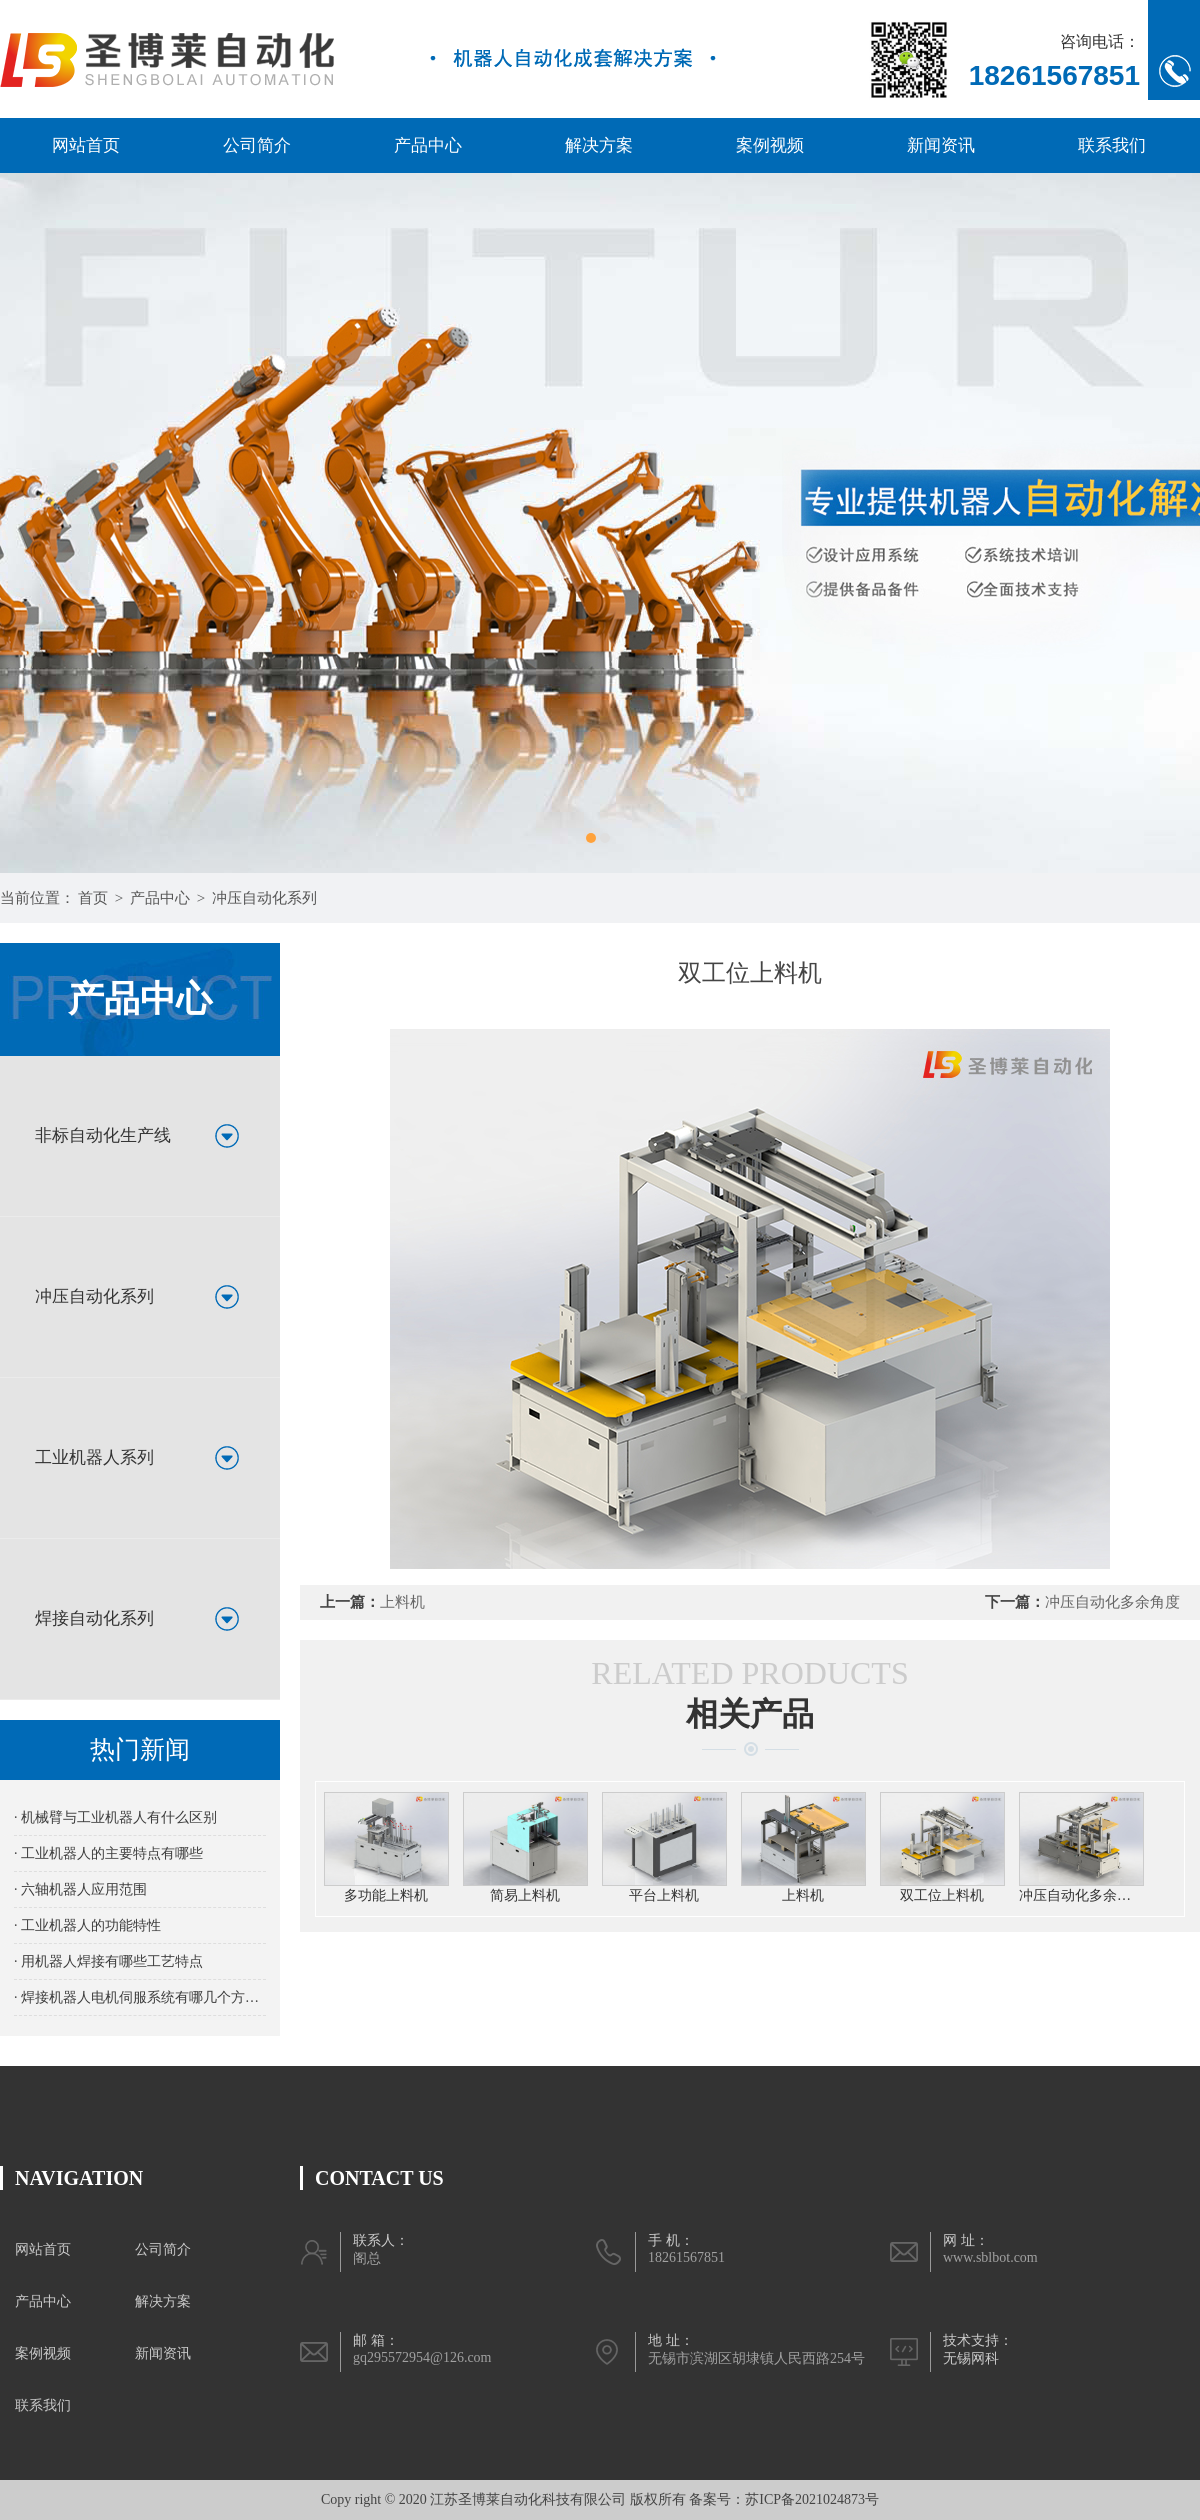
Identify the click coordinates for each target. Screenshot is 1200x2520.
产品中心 (428, 145)
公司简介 (257, 145)
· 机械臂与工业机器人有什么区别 (115, 1817)
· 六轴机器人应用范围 (80, 1889)
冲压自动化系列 (264, 898)
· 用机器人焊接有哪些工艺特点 (108, 1961)
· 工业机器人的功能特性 (87, 1925)
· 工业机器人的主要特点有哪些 (108, 1853)
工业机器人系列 (94, 1457)
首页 (93, 898)
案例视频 (770, 145)
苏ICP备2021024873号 (812, 2499)
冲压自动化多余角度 (1112, 1602)
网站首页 (86, 145)
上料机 (402, 1602)
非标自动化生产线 (103, 1135)
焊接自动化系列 (94, 1618)
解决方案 (599, 145)
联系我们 (1112, 145)
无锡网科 (971, 2358)
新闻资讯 (941, 145)
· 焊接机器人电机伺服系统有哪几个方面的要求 (140, 1997)
